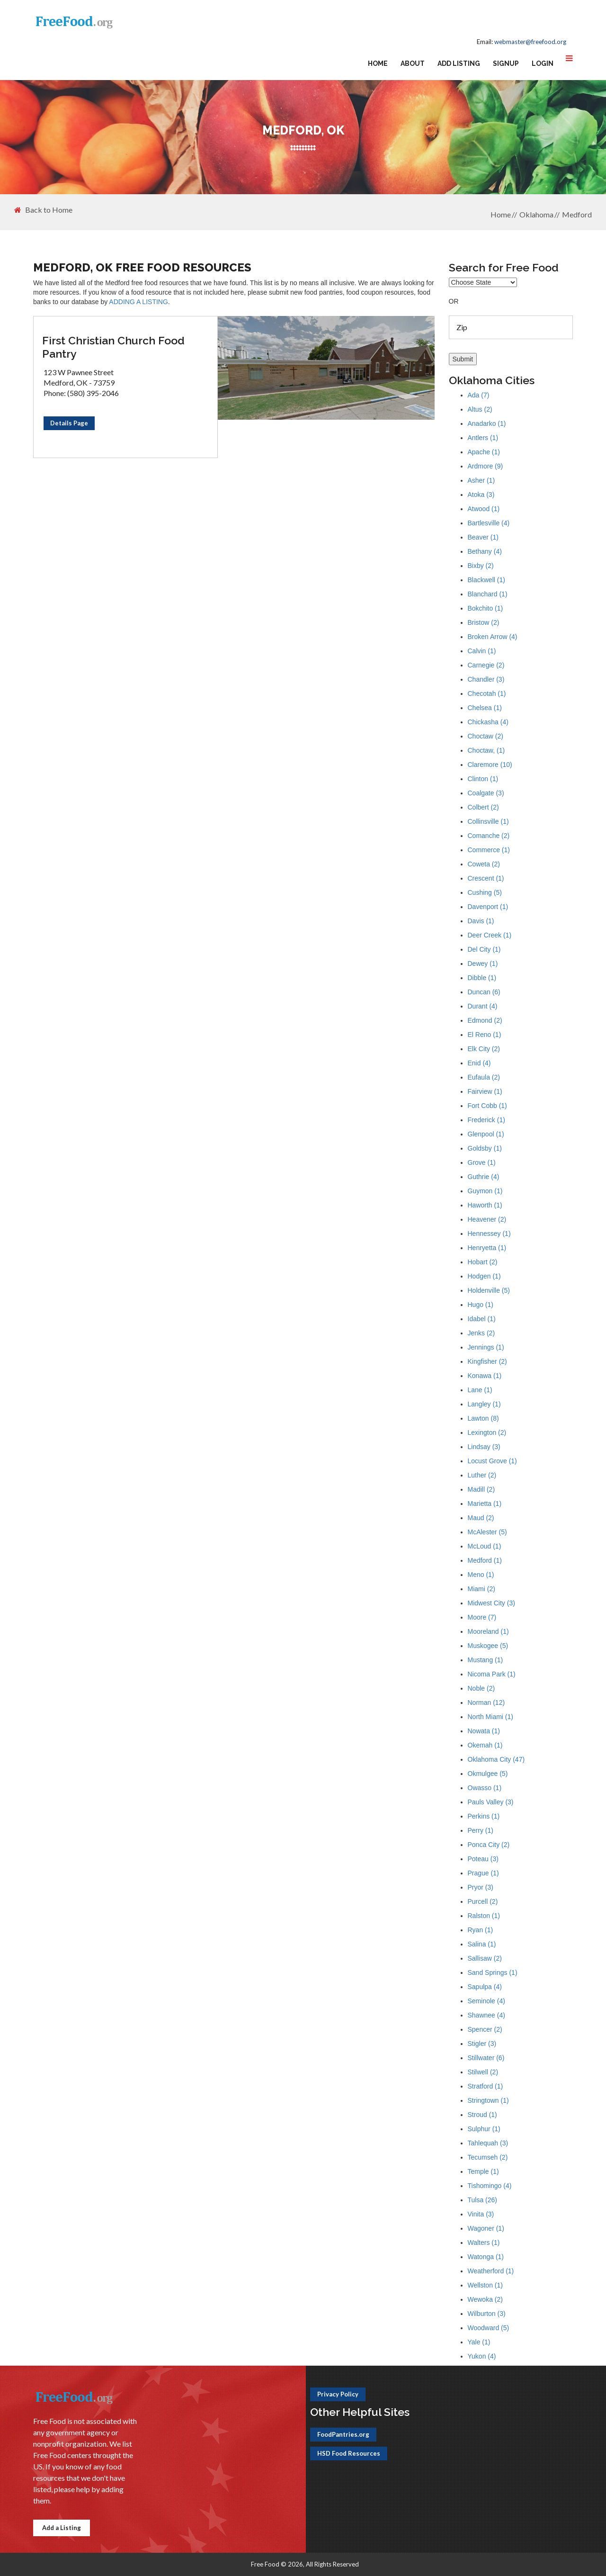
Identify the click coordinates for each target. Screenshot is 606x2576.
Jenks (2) (481, 1333)
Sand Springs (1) (492, 1972)
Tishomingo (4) (490, 2185)
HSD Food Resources (348, 2453)
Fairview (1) (485, 1091)
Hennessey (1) (489, 1233)
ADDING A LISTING (138, 302)
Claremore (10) (490, 764)
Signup (506, 63)
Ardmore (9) (485, 466)
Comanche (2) (489, 835)
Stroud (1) (482, 2114)
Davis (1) (481, 921)
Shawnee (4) (486, 2015)
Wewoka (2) (485, 2299)
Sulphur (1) (484, 2129)
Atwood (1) (484, 509)
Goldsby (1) (485, 1148)
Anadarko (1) (487, 423)
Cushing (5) (485, 892)
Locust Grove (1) (492, 1461)
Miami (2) (481, 1589)
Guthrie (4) (483, 1176)
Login (542, 63)
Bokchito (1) (485, 608)
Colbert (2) (483, 807)
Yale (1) (479, 2342)
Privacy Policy (337, 2394)
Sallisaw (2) (485, 1958)
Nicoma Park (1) (492, 1674)
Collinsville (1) (488, 821)
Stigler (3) (482, 2043)
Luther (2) (482, 1475)
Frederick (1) (486, 1120)
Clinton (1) (483, 779)
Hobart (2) (483, 1262)
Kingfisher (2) (487, 1361)
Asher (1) (481, 480)
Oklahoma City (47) (496, 1759)
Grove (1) (482, 1162)
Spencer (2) (485, 2029)
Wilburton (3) (487, 2313)
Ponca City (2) (489, 1844)
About (413, 63)
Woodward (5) (488, 2328)
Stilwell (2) (483, 2072)
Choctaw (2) (485, 736)
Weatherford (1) (491, 2271)
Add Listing (458, 63)
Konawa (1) (485, 1375)
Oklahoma (536, 214)
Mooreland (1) (488, 1631)
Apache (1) (484, 452)
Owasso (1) (485, 1788)
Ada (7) (479, 395)
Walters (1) (484, 2242)
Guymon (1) (485, 1191)
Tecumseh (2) (488, 2157)
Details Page (69, 423)
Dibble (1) (482, 978)
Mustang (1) (485, 1660)
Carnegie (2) (486, 665)
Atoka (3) (481, 494)
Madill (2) (481, 1489)
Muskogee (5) (488, 1645)
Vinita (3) (481, 2214)
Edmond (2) (485, 1020)
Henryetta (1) (487, 1248)
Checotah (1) (487, 693)
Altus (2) (480, 409)
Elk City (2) (484, 1049)
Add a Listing (61, 2527)
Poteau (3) (483, 1859)
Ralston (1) (484, 1915)
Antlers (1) (483, 437)
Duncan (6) (484, 992)
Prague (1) (483, 1873)
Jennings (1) (486, 1347)
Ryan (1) (480, 1930)
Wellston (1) (485, 2285)
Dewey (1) (483, 963)
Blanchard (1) (488, 594)
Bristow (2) (483, 622)
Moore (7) (482, 1617)
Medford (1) (485, 1560)
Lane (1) (480, 1390)
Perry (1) (480, 1830)
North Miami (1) (490, 1716)
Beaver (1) (483, 537)
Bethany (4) (485, 551)
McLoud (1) (484, 1546)
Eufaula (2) (484, 1077)
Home (378, 63)
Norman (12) (486, 1702)
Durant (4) (483, 1006)
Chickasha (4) (488, 722)
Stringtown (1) (488, 2100)
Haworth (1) (485, 1205)
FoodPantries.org (343, 2434)
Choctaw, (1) (486, 750)
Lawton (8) (483, 1418)
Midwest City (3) (491, 1603)
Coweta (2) (484, 864)
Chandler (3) (486, 679)
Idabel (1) (482, 1319)
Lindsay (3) (484, 1446)
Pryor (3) (480, 1887)
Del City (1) (484, 949)
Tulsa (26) (483, 2200)
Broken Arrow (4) (492, 636)
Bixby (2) (481, 565)
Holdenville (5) (489, 1290)
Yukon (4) (482, 2356)
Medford (577, 214)
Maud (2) (481, 1518)
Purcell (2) (483, 1901)
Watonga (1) (486, 2257)
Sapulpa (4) (485, 1987)
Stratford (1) (485, 2086)
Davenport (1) (488, 906)
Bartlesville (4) (489, 523)
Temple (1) (483, 2171)
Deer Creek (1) (490, 935)
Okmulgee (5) (488, 1773)
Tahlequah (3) (488, 2143)
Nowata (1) (484, 1731)
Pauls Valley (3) (491, 1802)
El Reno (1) (484, 1034)
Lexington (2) (487, 1432)
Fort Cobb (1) (487, 1105)
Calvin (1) (482, 651)
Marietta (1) (485, 1503)
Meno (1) (481, 1574)
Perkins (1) (484, 1816)
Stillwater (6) (486, 2058)
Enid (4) (479, 1063)
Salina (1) (482, 1944)
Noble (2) (481, 1688)
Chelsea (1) (485, 708)
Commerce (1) (489, 850)
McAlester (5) (487, 1532)
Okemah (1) (485, 1745)
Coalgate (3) (486, 793)
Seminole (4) (486, 2001)
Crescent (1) (486, 878)
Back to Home (43, 210)
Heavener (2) (487, 1219)
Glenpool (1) (486, 1134)
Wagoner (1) (486, 2228)
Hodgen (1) (484, 1276)
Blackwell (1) (486, 580)
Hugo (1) (480, 1304)
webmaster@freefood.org (530, 41)
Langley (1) (484, 1404)
